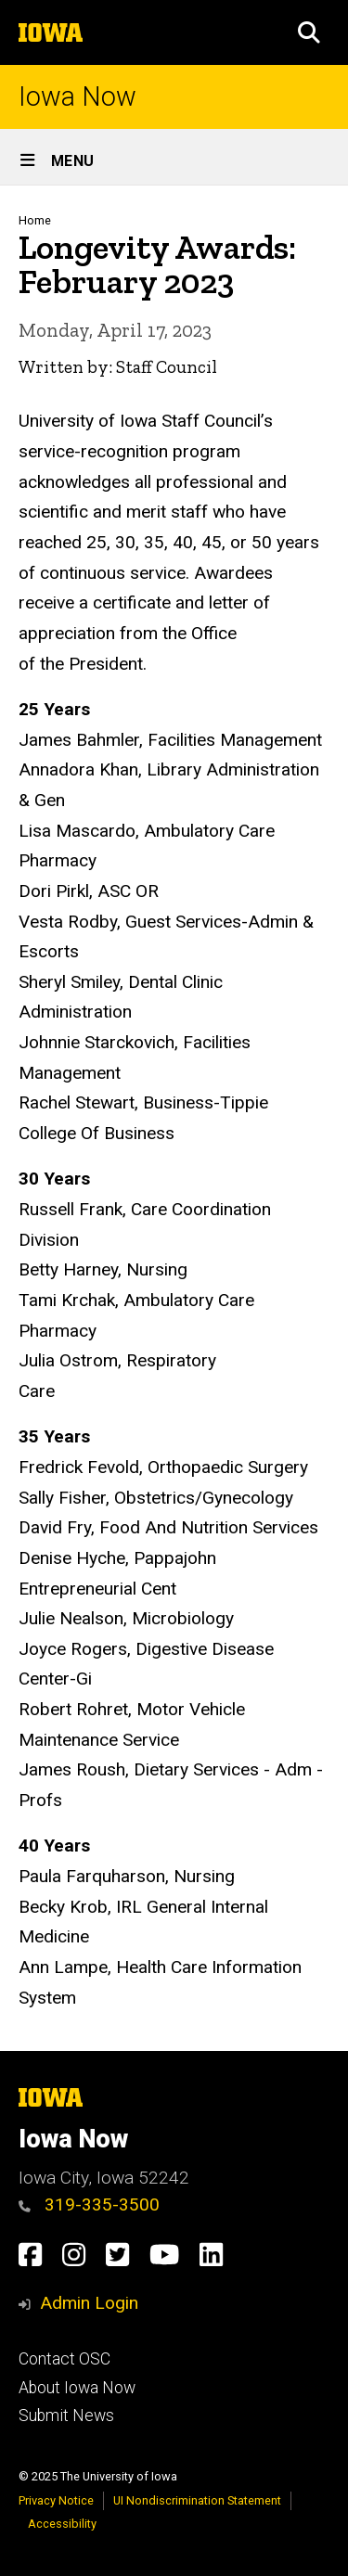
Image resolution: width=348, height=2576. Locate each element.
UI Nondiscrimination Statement (197, 2500)
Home (35, 220)
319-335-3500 (89, 2204)
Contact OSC (64, 2359)
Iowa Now (77, 96)
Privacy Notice (56, 2500)
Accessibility (62, 2524)
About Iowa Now (77, 2387)
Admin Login (89, 2302)
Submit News (66, 2415)
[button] (309, 32)
